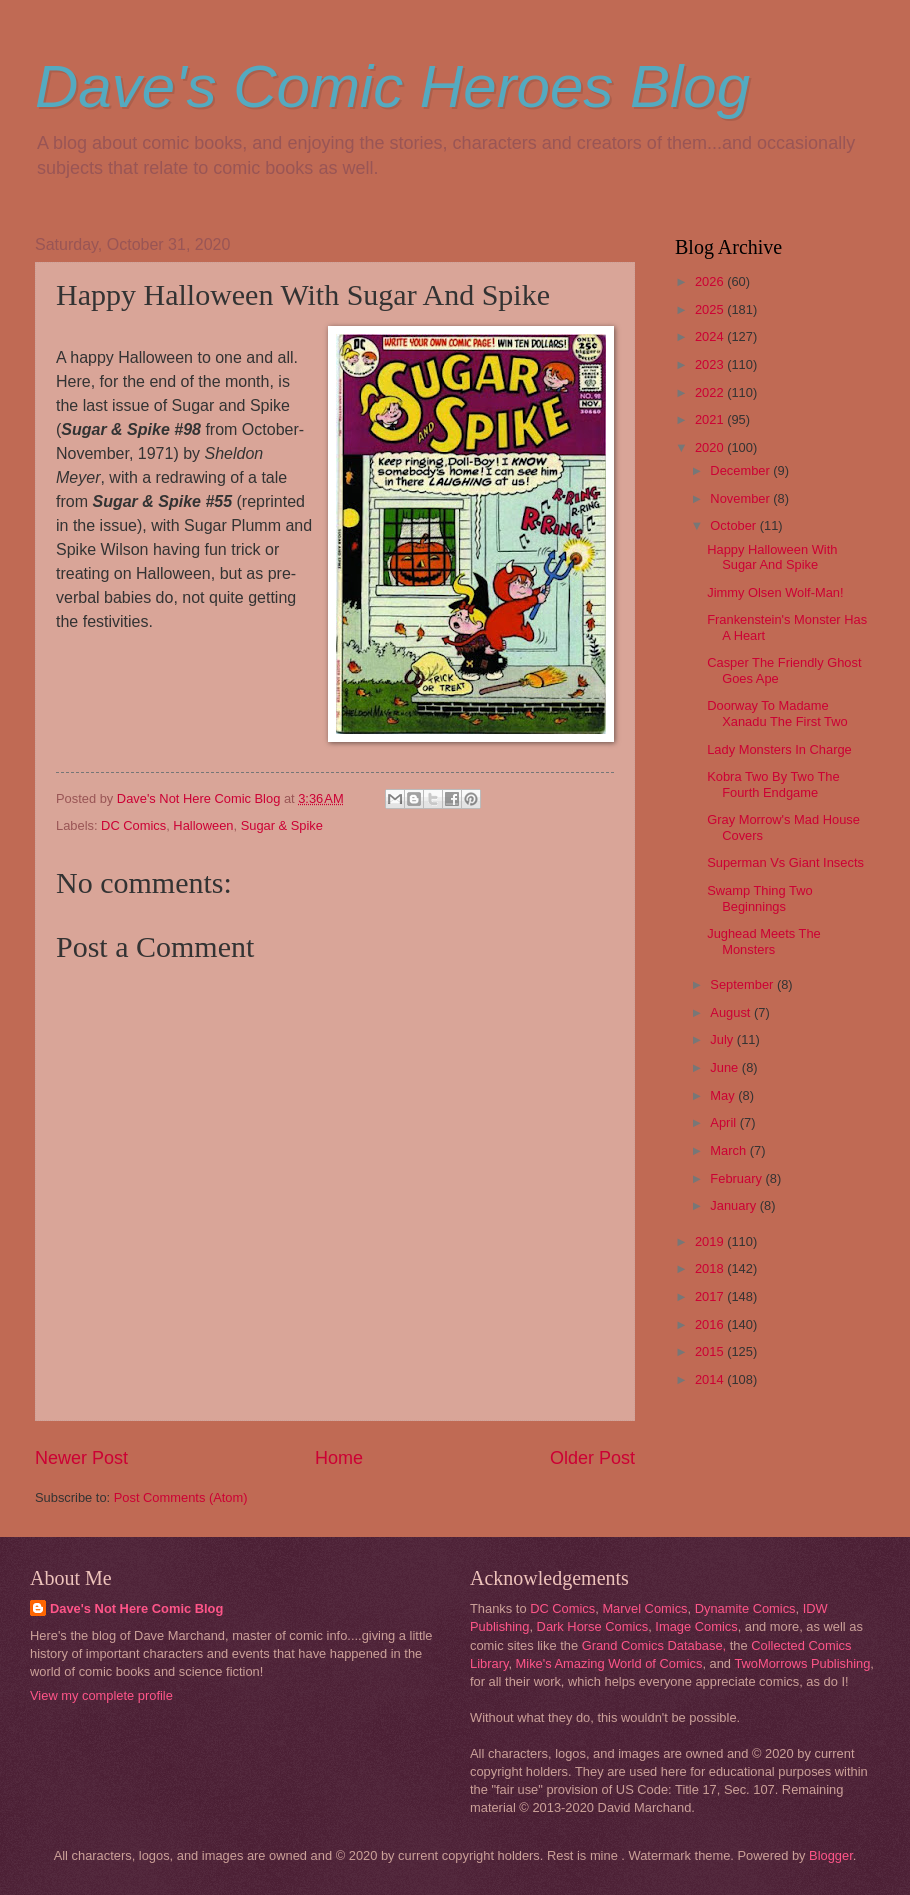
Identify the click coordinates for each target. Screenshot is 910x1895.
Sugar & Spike (282, 825)
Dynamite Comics (745, 1608)
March (729, 1150)
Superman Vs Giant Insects (785, 862)
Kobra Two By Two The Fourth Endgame (773, 784)
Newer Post (81, 1458)
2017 (711, 1296)
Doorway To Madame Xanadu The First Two (777, 713)
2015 (711, 1351)
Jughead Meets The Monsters (764, 941)
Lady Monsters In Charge (779, 749)
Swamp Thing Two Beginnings (759, 898)
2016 (711, 1324)
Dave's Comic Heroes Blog (392, 86)
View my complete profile (101, 1695)
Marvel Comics (644, 1608)
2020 (711, 447)
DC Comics (133, 825)
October (734, 525)
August (732, 1012)
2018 (711, 1268)
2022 (711, 392)
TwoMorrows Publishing (802, 1663)
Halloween (203, 825)
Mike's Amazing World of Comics (609, 1663)
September (743, 984)
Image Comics (696, 1626)
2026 (711, 281)
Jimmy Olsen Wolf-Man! (775, 592)
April (724, 1122)
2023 (711, 364)
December (741, 470)
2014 (711, 1379)
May (724, 1095)
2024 (711, 336)
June (726, 1067)
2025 (711, 309)
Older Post (592, 1458)
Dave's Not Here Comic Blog (136, 1608)
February (737, 1178)
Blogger (831, 1855)
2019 (711, 1241)
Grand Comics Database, (654, 1645)
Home (339, 1458)
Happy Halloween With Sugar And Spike (772, 557)
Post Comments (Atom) (181, 1497)
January (734, 1205)
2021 (711, 419)
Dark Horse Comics (593, 1626)
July (723, 1039)
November (741, 498)
